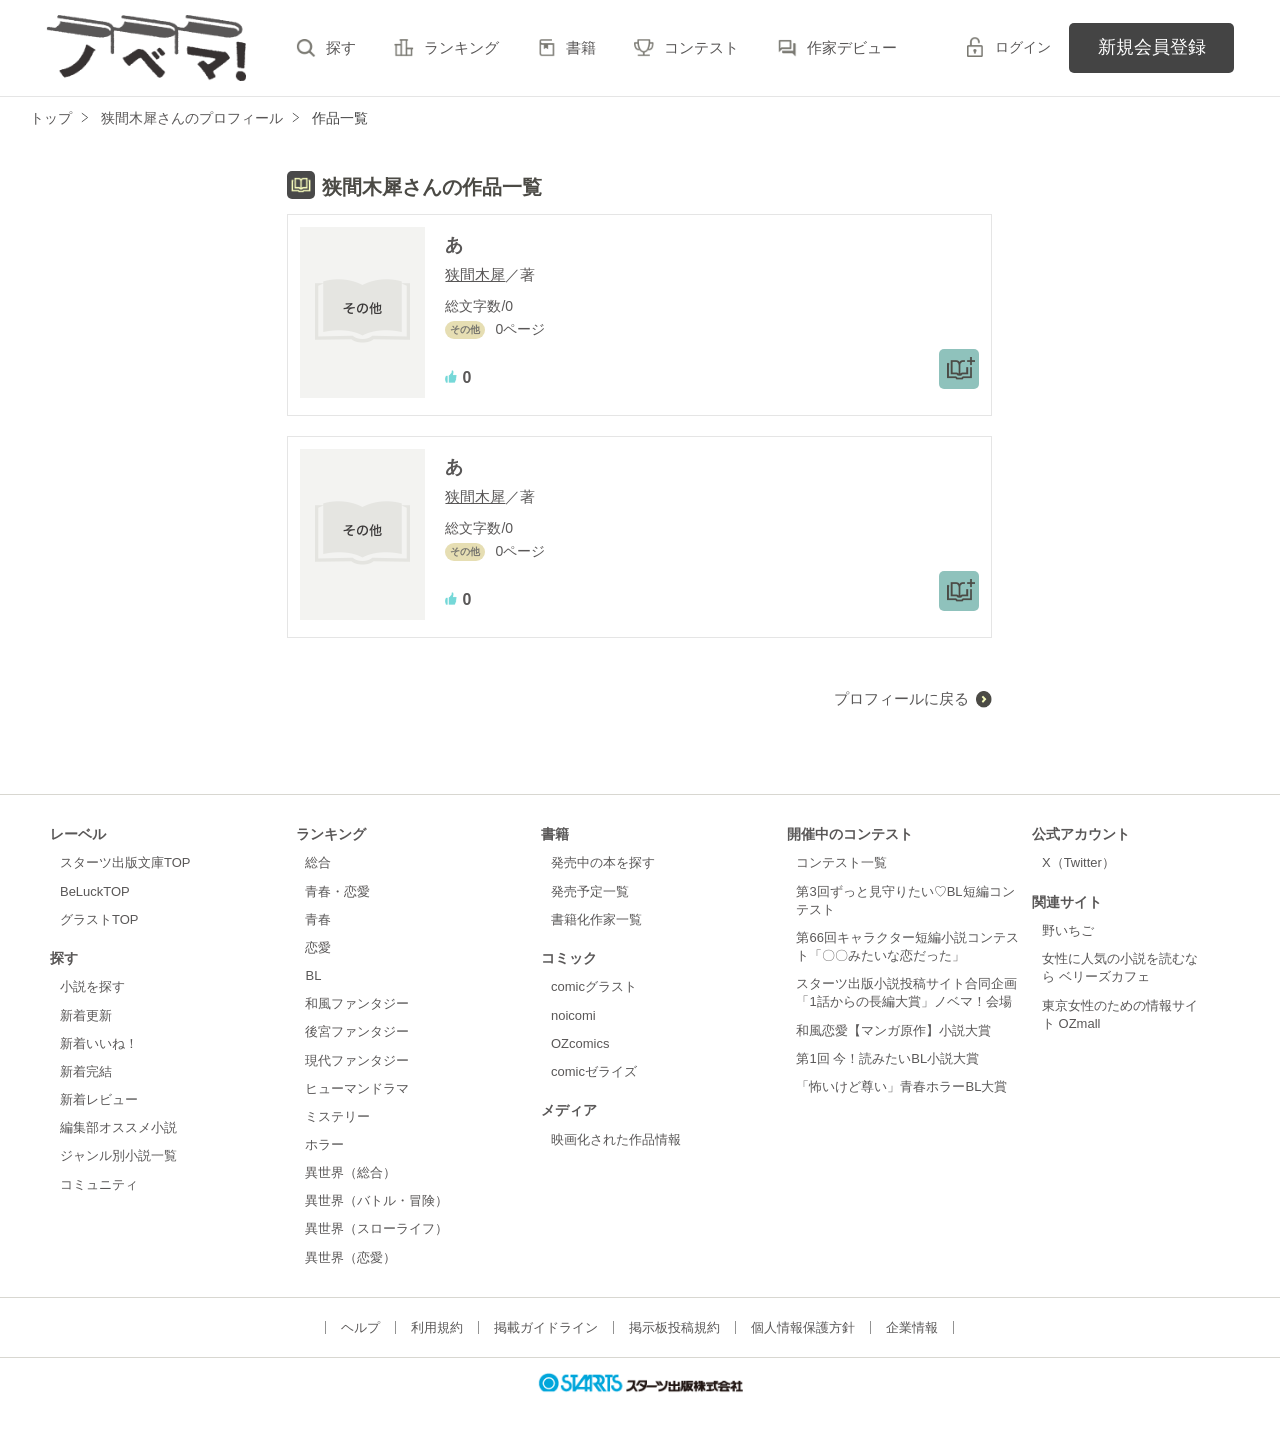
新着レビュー (99, 1099)
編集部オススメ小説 (118, 1127)
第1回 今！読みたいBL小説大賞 (887, 1058)
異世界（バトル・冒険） (376, 1200)
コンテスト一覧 (841, 862)
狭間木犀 (475, 274)
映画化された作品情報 (616, 1139)
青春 (318, 919)
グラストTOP (99, 919)
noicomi (573, 1015)
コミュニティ (99, 1184)
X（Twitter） (1078, 862)
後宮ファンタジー (357, 1031)
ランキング (461, 47)
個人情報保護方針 (803, 1327)
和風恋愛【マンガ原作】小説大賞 (893, 1030)
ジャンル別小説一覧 (118, 1155)
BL (313, 975)
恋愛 (318, 947)
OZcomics (580, 1043)
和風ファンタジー (357, 1003)
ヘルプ (360, 1327)
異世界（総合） (350, 1172)
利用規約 (437, 1327)
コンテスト (701, 47)
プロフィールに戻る (901, 698)
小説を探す (92, 986)
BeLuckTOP (95, 891)
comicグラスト (594, 986)
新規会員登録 (1152, 47)
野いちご (1068, 930)
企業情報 (912, 1327)
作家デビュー (852, 47)
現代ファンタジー (357, 1060)
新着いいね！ (99, 1043)
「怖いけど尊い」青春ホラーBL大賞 (901, 1086)
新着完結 (86, 1071)
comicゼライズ (594, 1071)
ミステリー (337, 1116)
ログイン (1023, 47)
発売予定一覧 (590, 891)
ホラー (324, 1144)
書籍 (581, 47)
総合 (318, 862)
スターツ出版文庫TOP (125, 862)
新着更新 (86, 1015)
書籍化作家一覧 (596, 919)
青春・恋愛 (337, 891)
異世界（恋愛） (350, 1257)
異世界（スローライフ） (376, 1228)
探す (341, 47)
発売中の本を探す (603, 862)
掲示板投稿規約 (674, 1327)
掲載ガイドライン (546, 1327)
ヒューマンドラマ (357, 1088)
